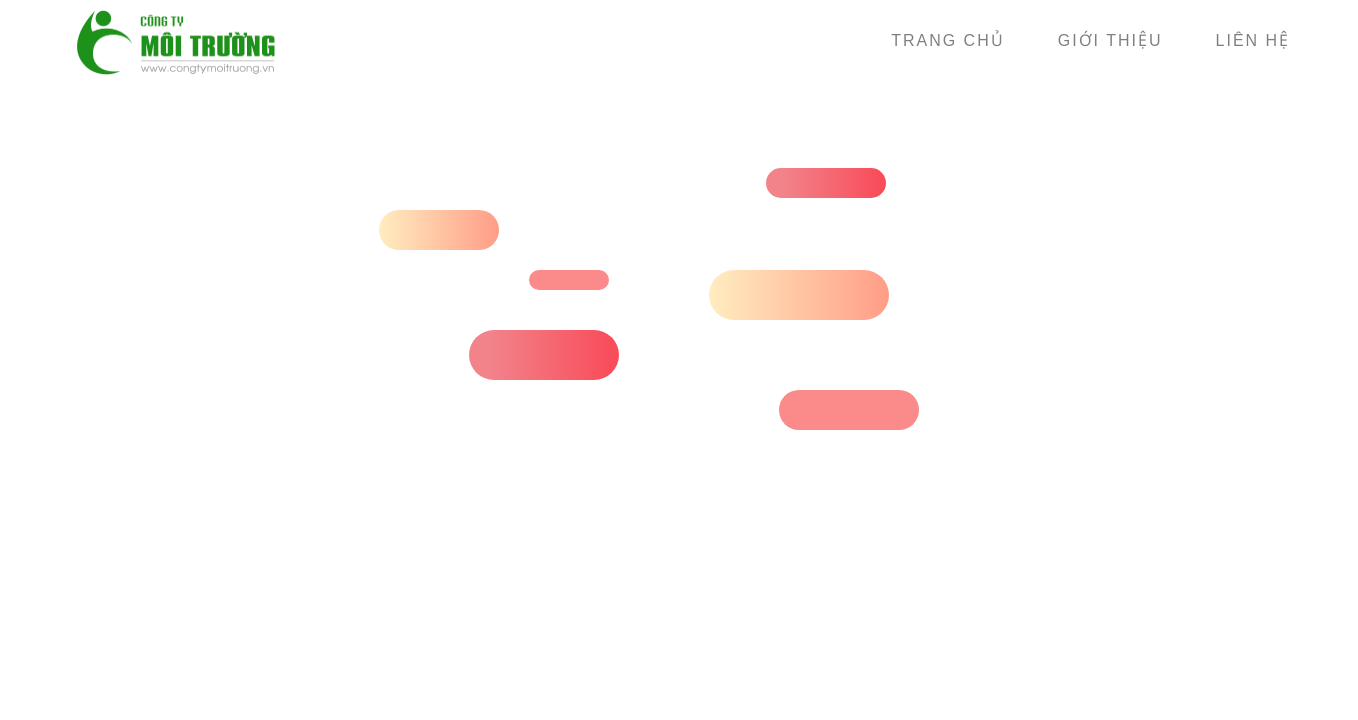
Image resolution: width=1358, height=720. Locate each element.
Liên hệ (1253, 40)
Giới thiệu (1110, 40)
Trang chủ (948, 40)
